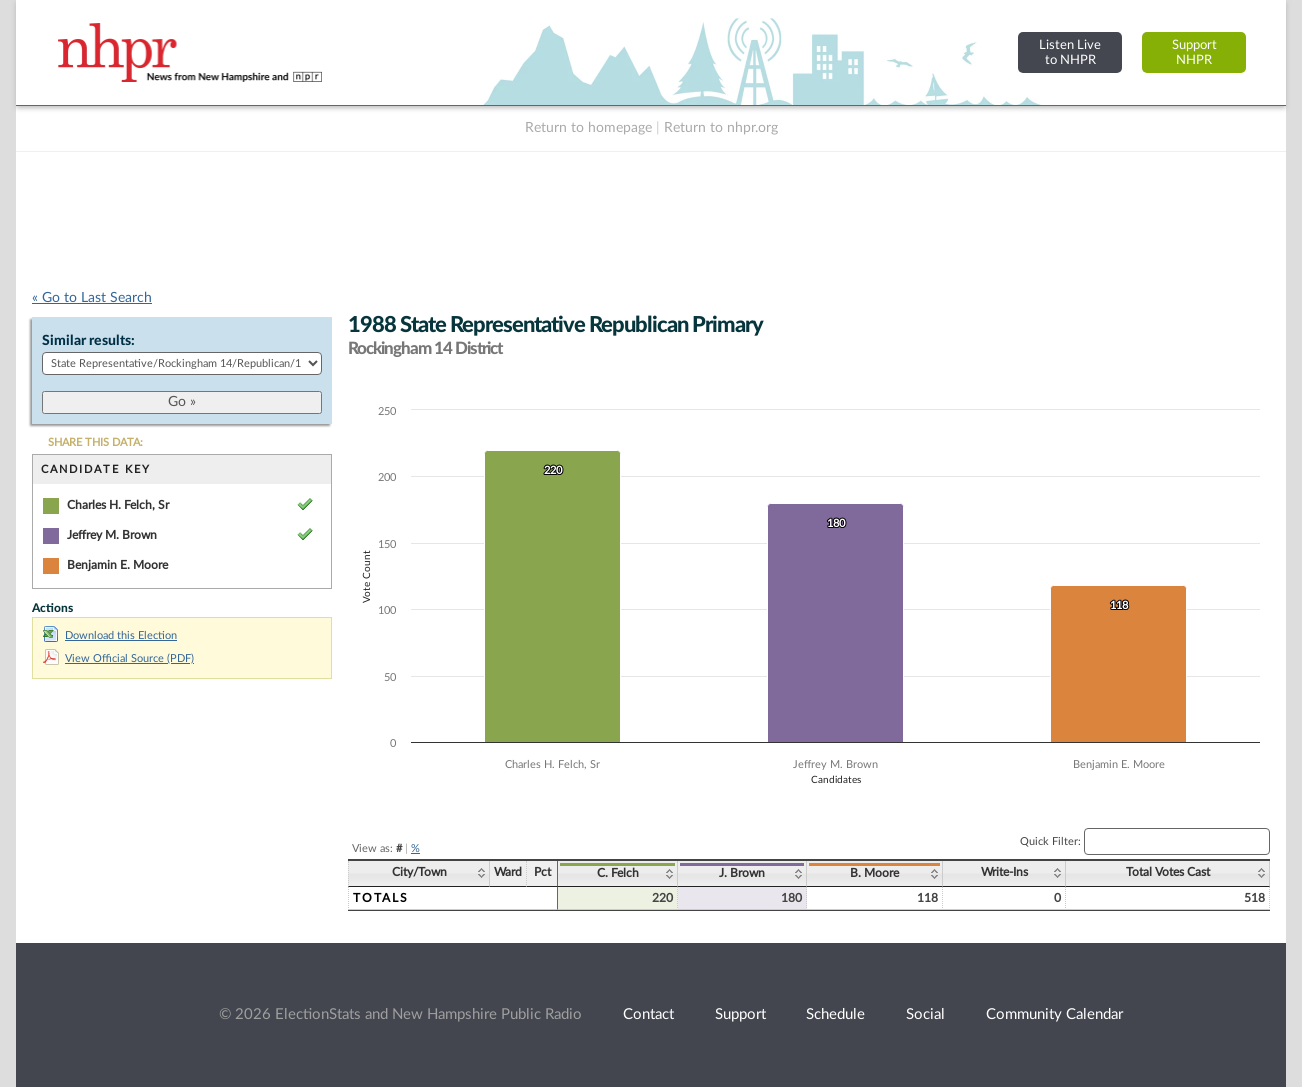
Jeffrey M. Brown (112, 535)
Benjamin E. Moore (117, 565)
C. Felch (618, 873)
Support (740, 1014)
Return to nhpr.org (721, 128)
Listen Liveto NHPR (1070, 52)
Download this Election (110, 635)
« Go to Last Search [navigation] (92, 298)
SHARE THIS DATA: (95, 442)
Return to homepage (588, 128)
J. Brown (742, 873)
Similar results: (88, 341)
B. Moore (874, 873)
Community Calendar (1054, 1014)
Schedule (835, 1014)
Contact (648, 1014)
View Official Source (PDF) (118, 658)
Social (925, 1014)
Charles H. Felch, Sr (118, 505)
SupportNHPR (1194, 52)
